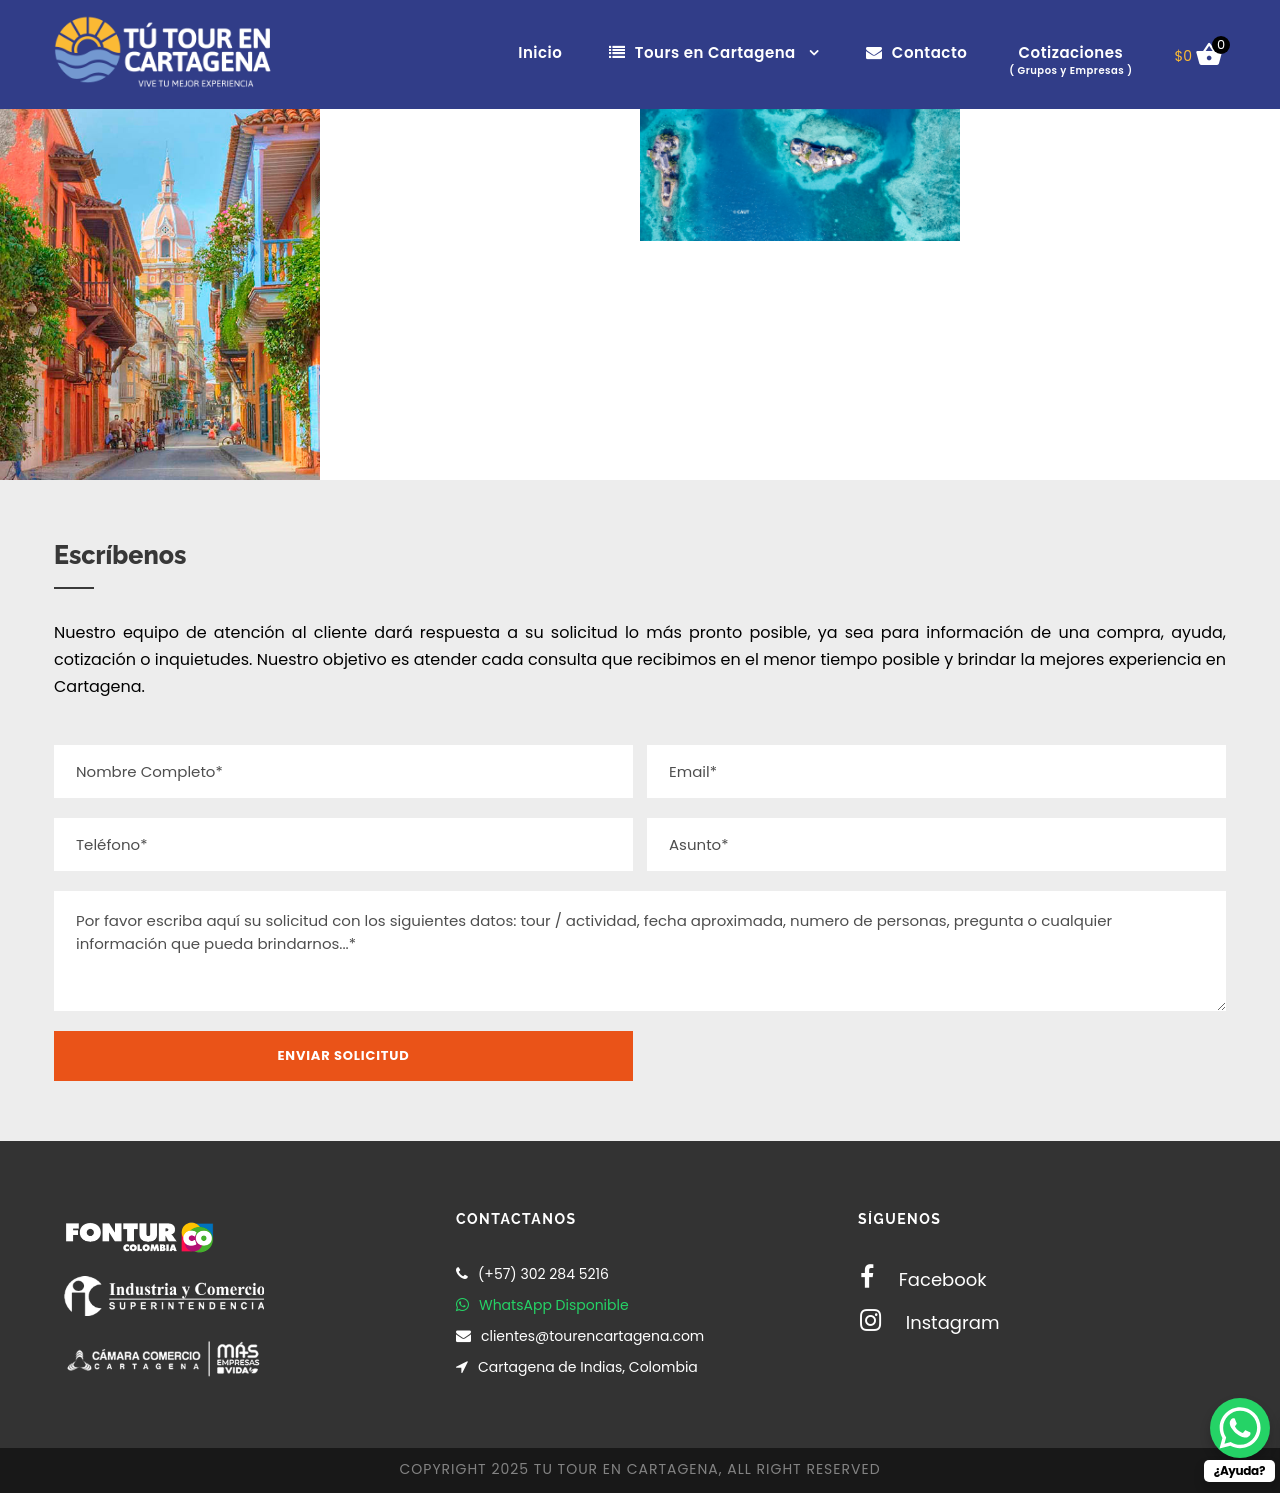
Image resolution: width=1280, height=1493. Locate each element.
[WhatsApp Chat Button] (1240, 1428)
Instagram (929, 1322)
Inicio (540, 52)
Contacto (916, 52)
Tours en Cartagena (702, 52)
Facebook (923, 1279)
